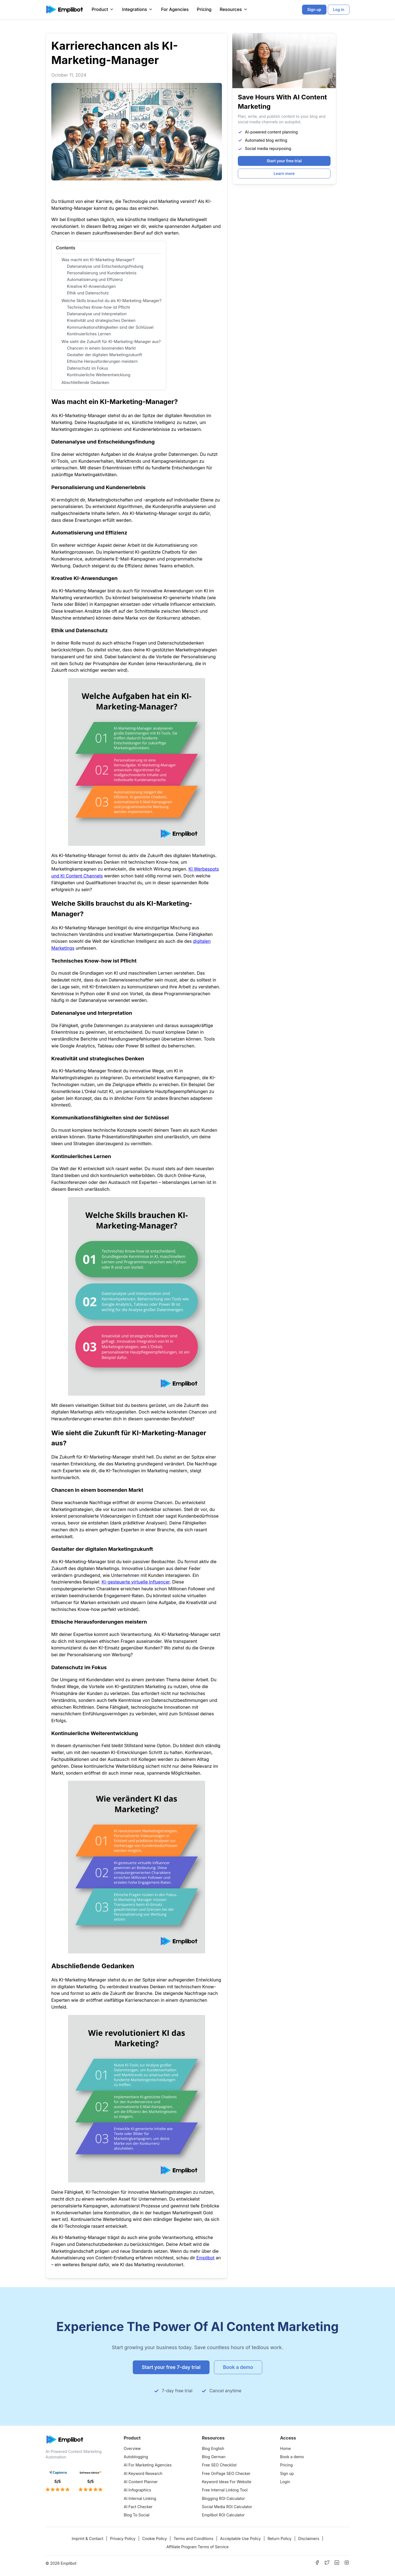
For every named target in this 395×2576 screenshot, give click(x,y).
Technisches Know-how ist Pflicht (98, 307)
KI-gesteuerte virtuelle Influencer (135, 1582)
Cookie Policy (154, 2538)
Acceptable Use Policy (240, 2538)
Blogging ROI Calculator (223, 2498)
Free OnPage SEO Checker (226, 2473)
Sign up (287, 2473)
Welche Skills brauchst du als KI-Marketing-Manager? (111, 300)
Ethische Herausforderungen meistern (102, 361)
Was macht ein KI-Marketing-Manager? (97, 259)
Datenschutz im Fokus (87, 368)
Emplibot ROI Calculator (223, 2515)
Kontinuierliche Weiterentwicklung (98, 374)
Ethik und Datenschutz (88, 293)
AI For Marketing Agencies (148, 2465)
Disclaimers (308, 2538)
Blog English (213, 2448)
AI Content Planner (141, 2481)
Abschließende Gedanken (85, 382)
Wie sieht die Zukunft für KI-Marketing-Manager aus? (111, 341)
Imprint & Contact (87, 2538)
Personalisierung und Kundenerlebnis (102, 273)
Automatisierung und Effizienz (95, 279)
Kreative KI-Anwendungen (91, 286)
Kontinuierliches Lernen (89, 333)
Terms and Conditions (193, 2538)
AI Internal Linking (140, 2498)
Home (285, 2448)
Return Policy (279, 2538)
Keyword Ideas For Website (226, 2481)
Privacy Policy (123, 2538)
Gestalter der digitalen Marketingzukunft (104, 354)
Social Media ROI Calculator (227, 2506)
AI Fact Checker (138, 2506)
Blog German (213, 2456)
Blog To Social (136, 2515)
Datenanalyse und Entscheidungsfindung (105, 266)
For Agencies (174, 9)
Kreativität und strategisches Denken (101, 320)
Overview (132, 2448)
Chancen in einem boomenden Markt (101, 348)
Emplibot (205, 2257)
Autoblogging (136, 2456)
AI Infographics (137, 2490)
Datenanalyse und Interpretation (97, 313)
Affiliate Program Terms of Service (197, 2546)
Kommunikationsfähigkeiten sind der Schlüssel (110, 327)
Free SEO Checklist (219, 2465)
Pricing (204, 9)
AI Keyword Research (143, 2473)
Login (285, 2481)
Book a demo (292, 2456)
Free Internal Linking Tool (224, 2490)
